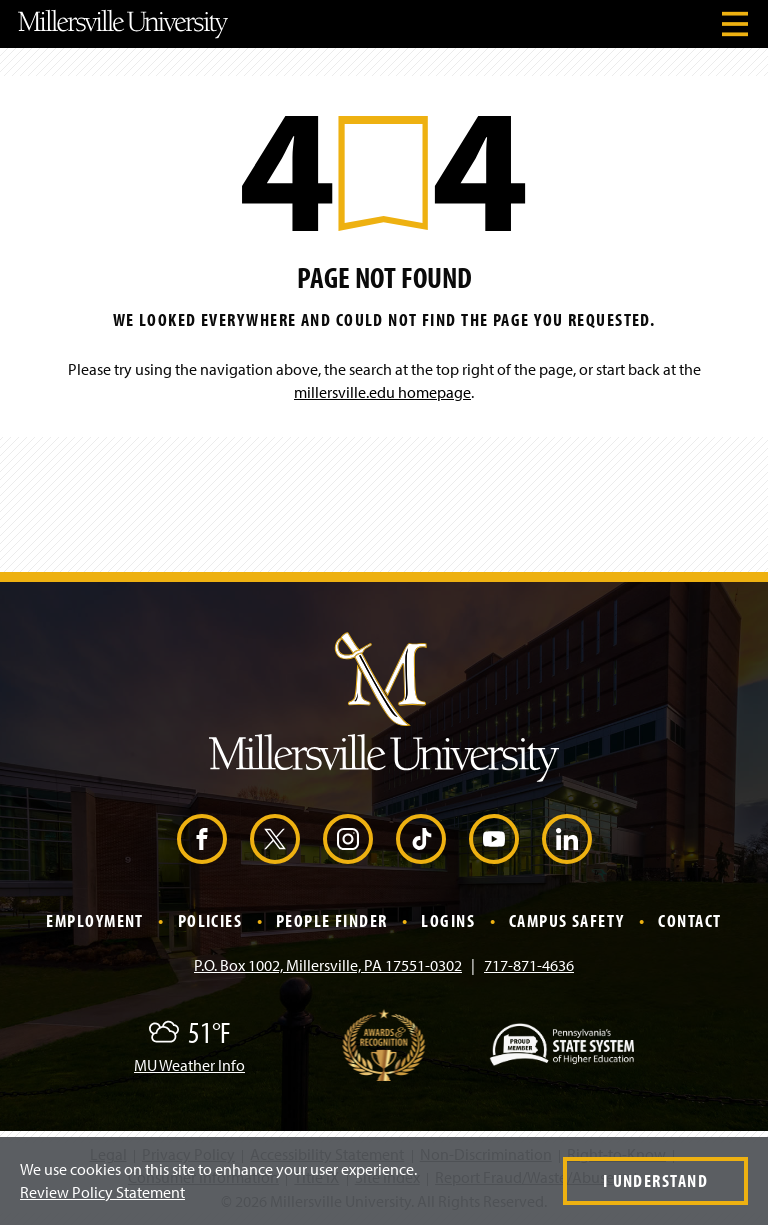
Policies (210, 920)
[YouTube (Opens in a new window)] (494, 839)
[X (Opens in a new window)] (275, 839)
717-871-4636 (529, 965)
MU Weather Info (189, 1065)
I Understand (655, 1180)
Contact (689, 920)
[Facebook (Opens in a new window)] (202, 839)
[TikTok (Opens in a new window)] (421, 839)
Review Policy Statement (102, 1192)
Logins (448, 920)
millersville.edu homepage (382, 392)
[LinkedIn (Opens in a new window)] (567, 839)
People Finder (332, 920)
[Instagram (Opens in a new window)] (348, 839)
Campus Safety (567, 920)
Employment (94, 920)
